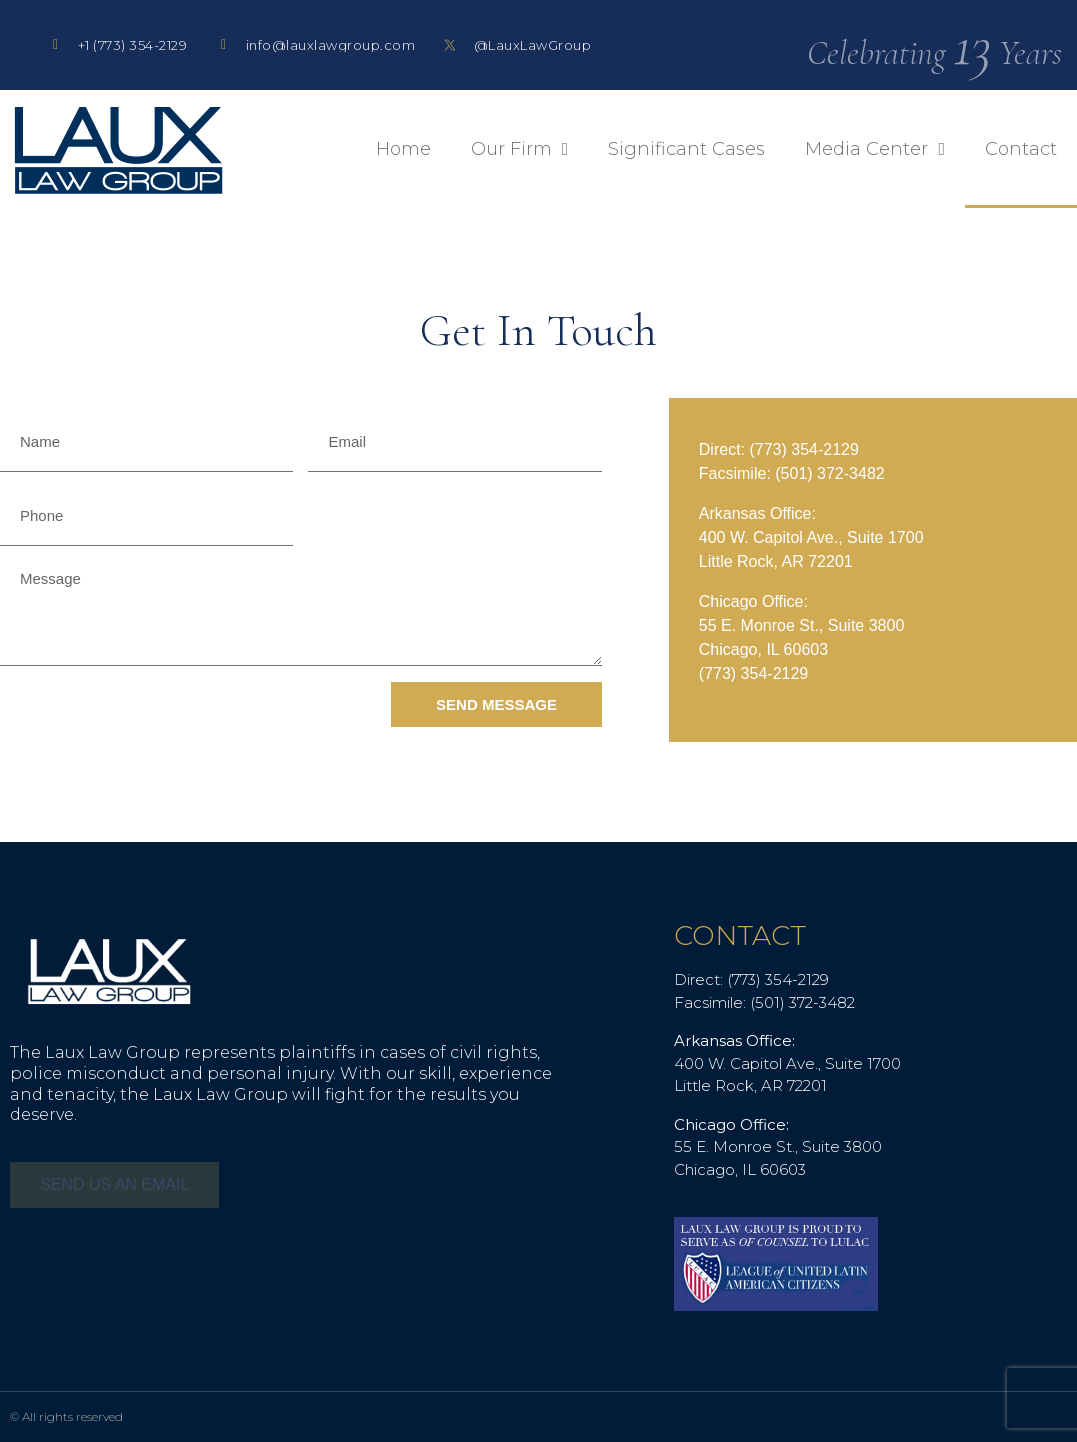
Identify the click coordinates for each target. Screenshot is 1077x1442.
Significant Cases (686, 149)
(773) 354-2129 (803, 449)
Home (403, 149)
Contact (1021, 149)
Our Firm (520, 149)
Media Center (875, 149)
